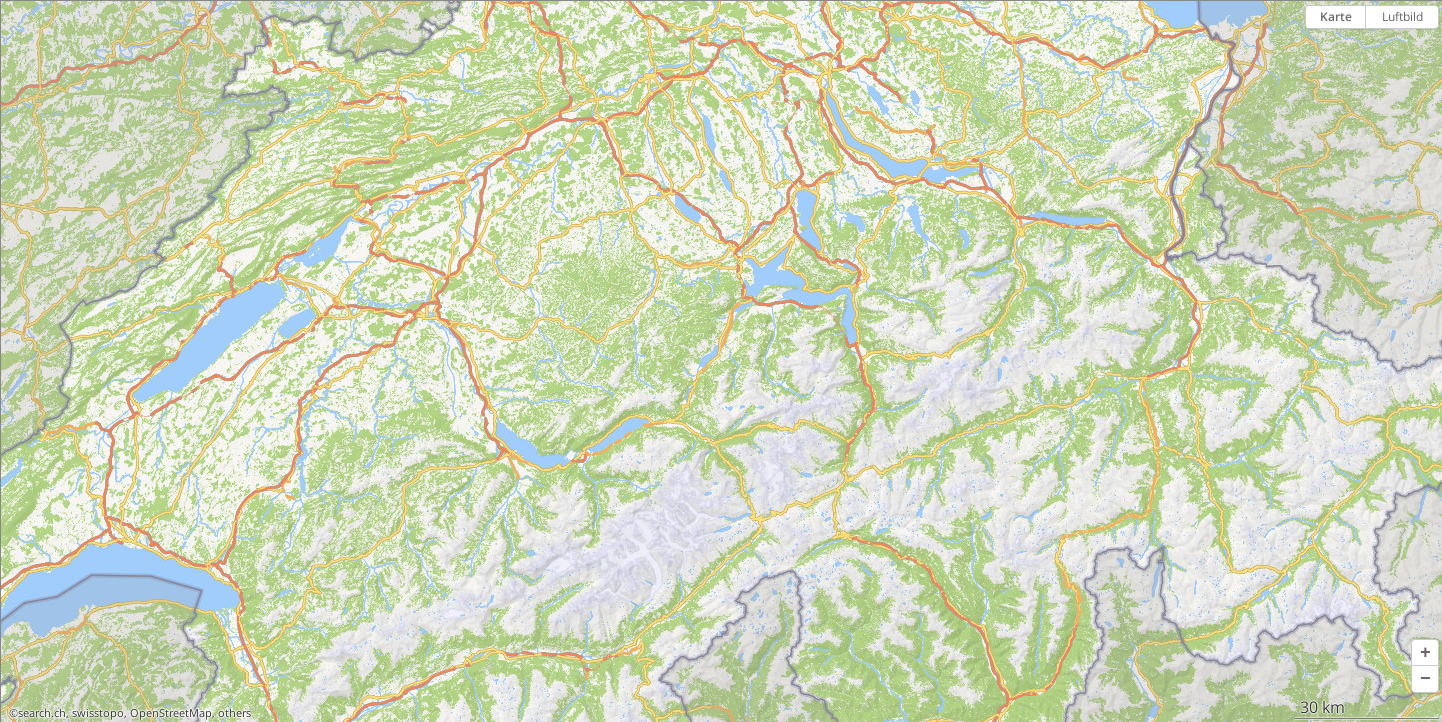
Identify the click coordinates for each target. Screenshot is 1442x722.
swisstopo (98, 713)
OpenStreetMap (171, 713)
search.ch (42, 713)
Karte (1336, 16)
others (234, 713)
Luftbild (1402, 16)
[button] (1425, 653)
